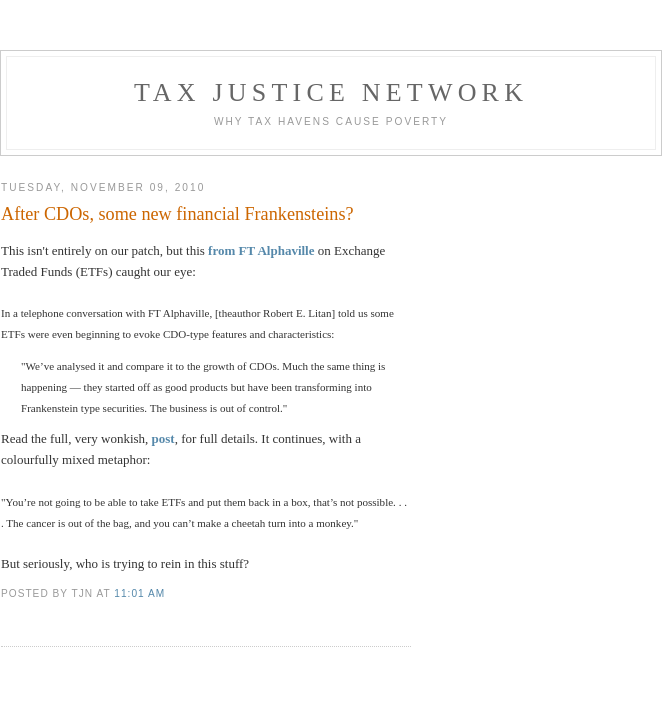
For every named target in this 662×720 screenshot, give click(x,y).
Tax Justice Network (331, 92)
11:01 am (139, 593)
